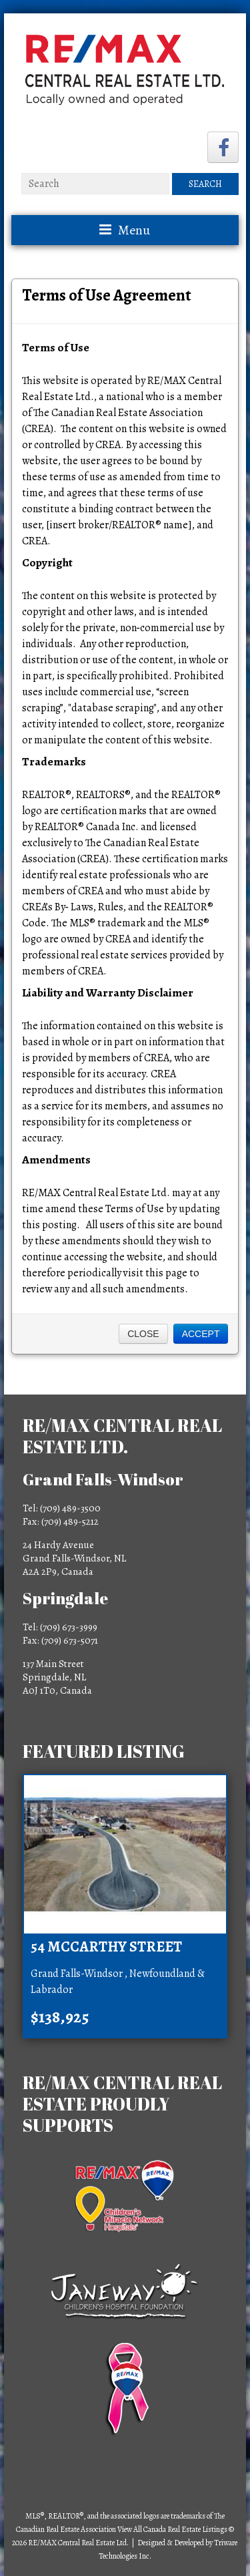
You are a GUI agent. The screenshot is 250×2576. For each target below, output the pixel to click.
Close (143, 1333)
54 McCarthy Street (106, 1947)
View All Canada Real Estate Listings (172, 2529)
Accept (201, 1333)
